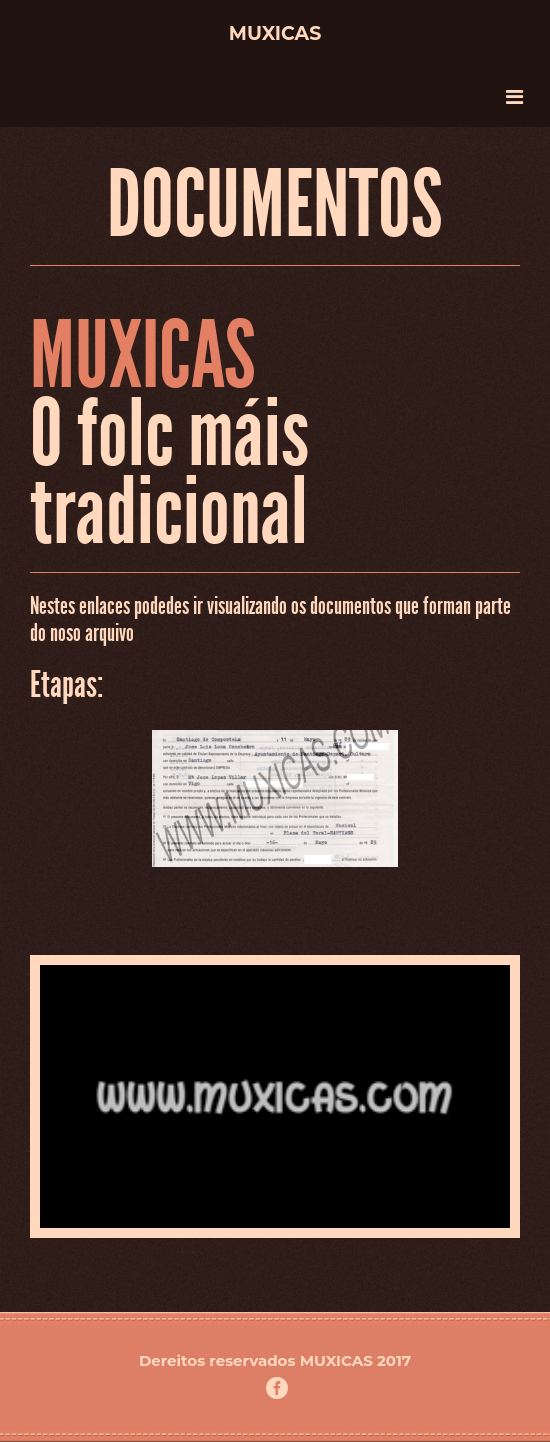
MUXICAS (336, 1360)
